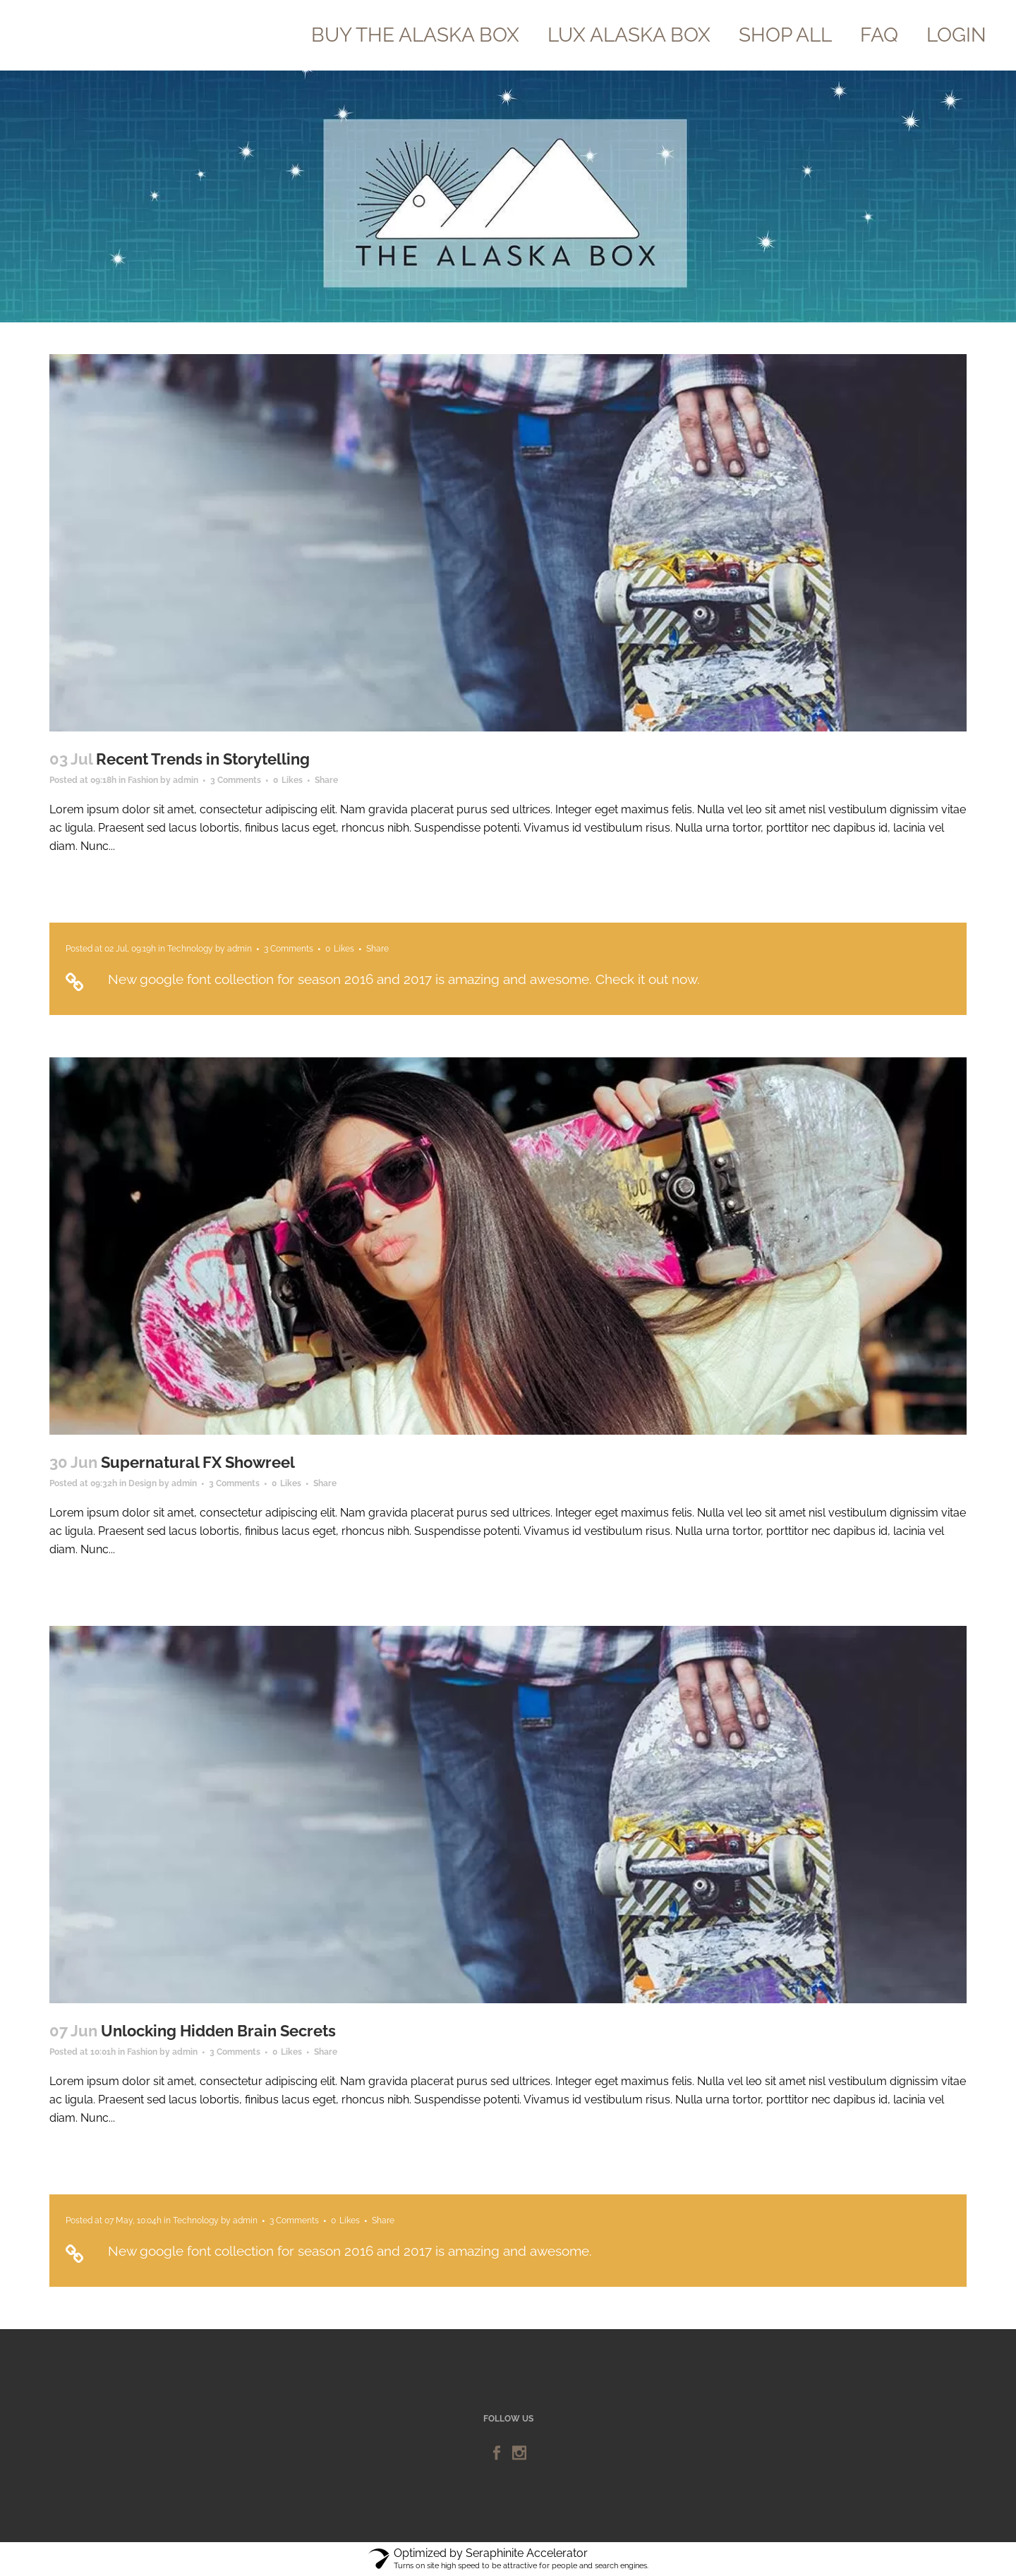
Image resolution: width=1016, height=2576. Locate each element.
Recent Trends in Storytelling (203, 759)
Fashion (143, 780)
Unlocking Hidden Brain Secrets (218, 2031)
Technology (190, 949)
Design (142, 1483)
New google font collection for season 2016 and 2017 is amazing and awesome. (350, 2251)
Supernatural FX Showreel (198, 1462)
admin (185, 780)
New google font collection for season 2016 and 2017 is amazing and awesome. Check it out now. (404, 979)
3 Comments (235, 780)
